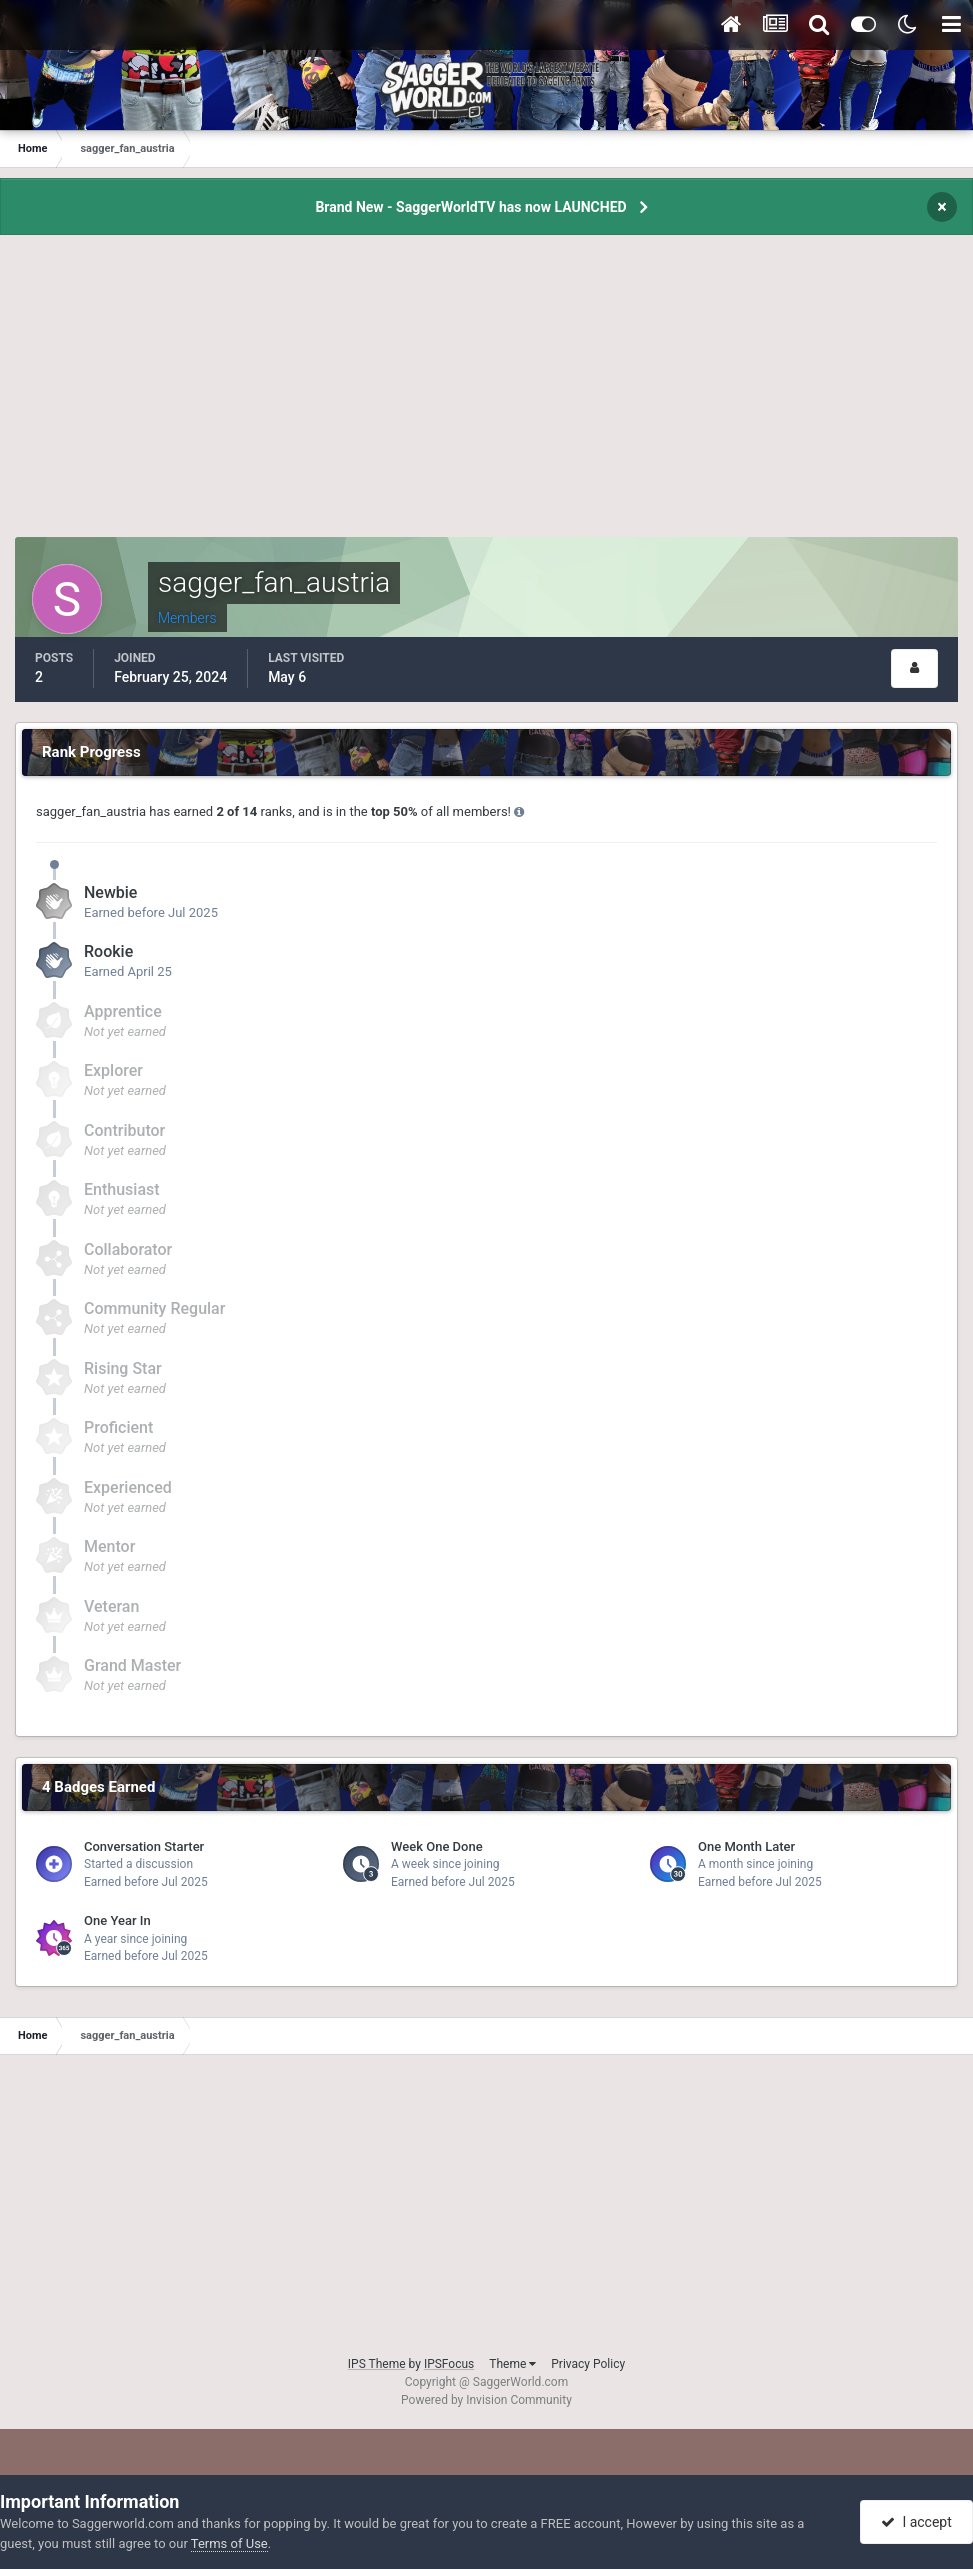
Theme (512, 2364)
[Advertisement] (487, 397)
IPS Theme (377, 2364)
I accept (916, 2522)
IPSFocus (449, 2364)
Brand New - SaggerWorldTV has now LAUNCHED (470, 207)
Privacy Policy (588, 2364)
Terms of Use (229, 2543)
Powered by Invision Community (486, 2400)
